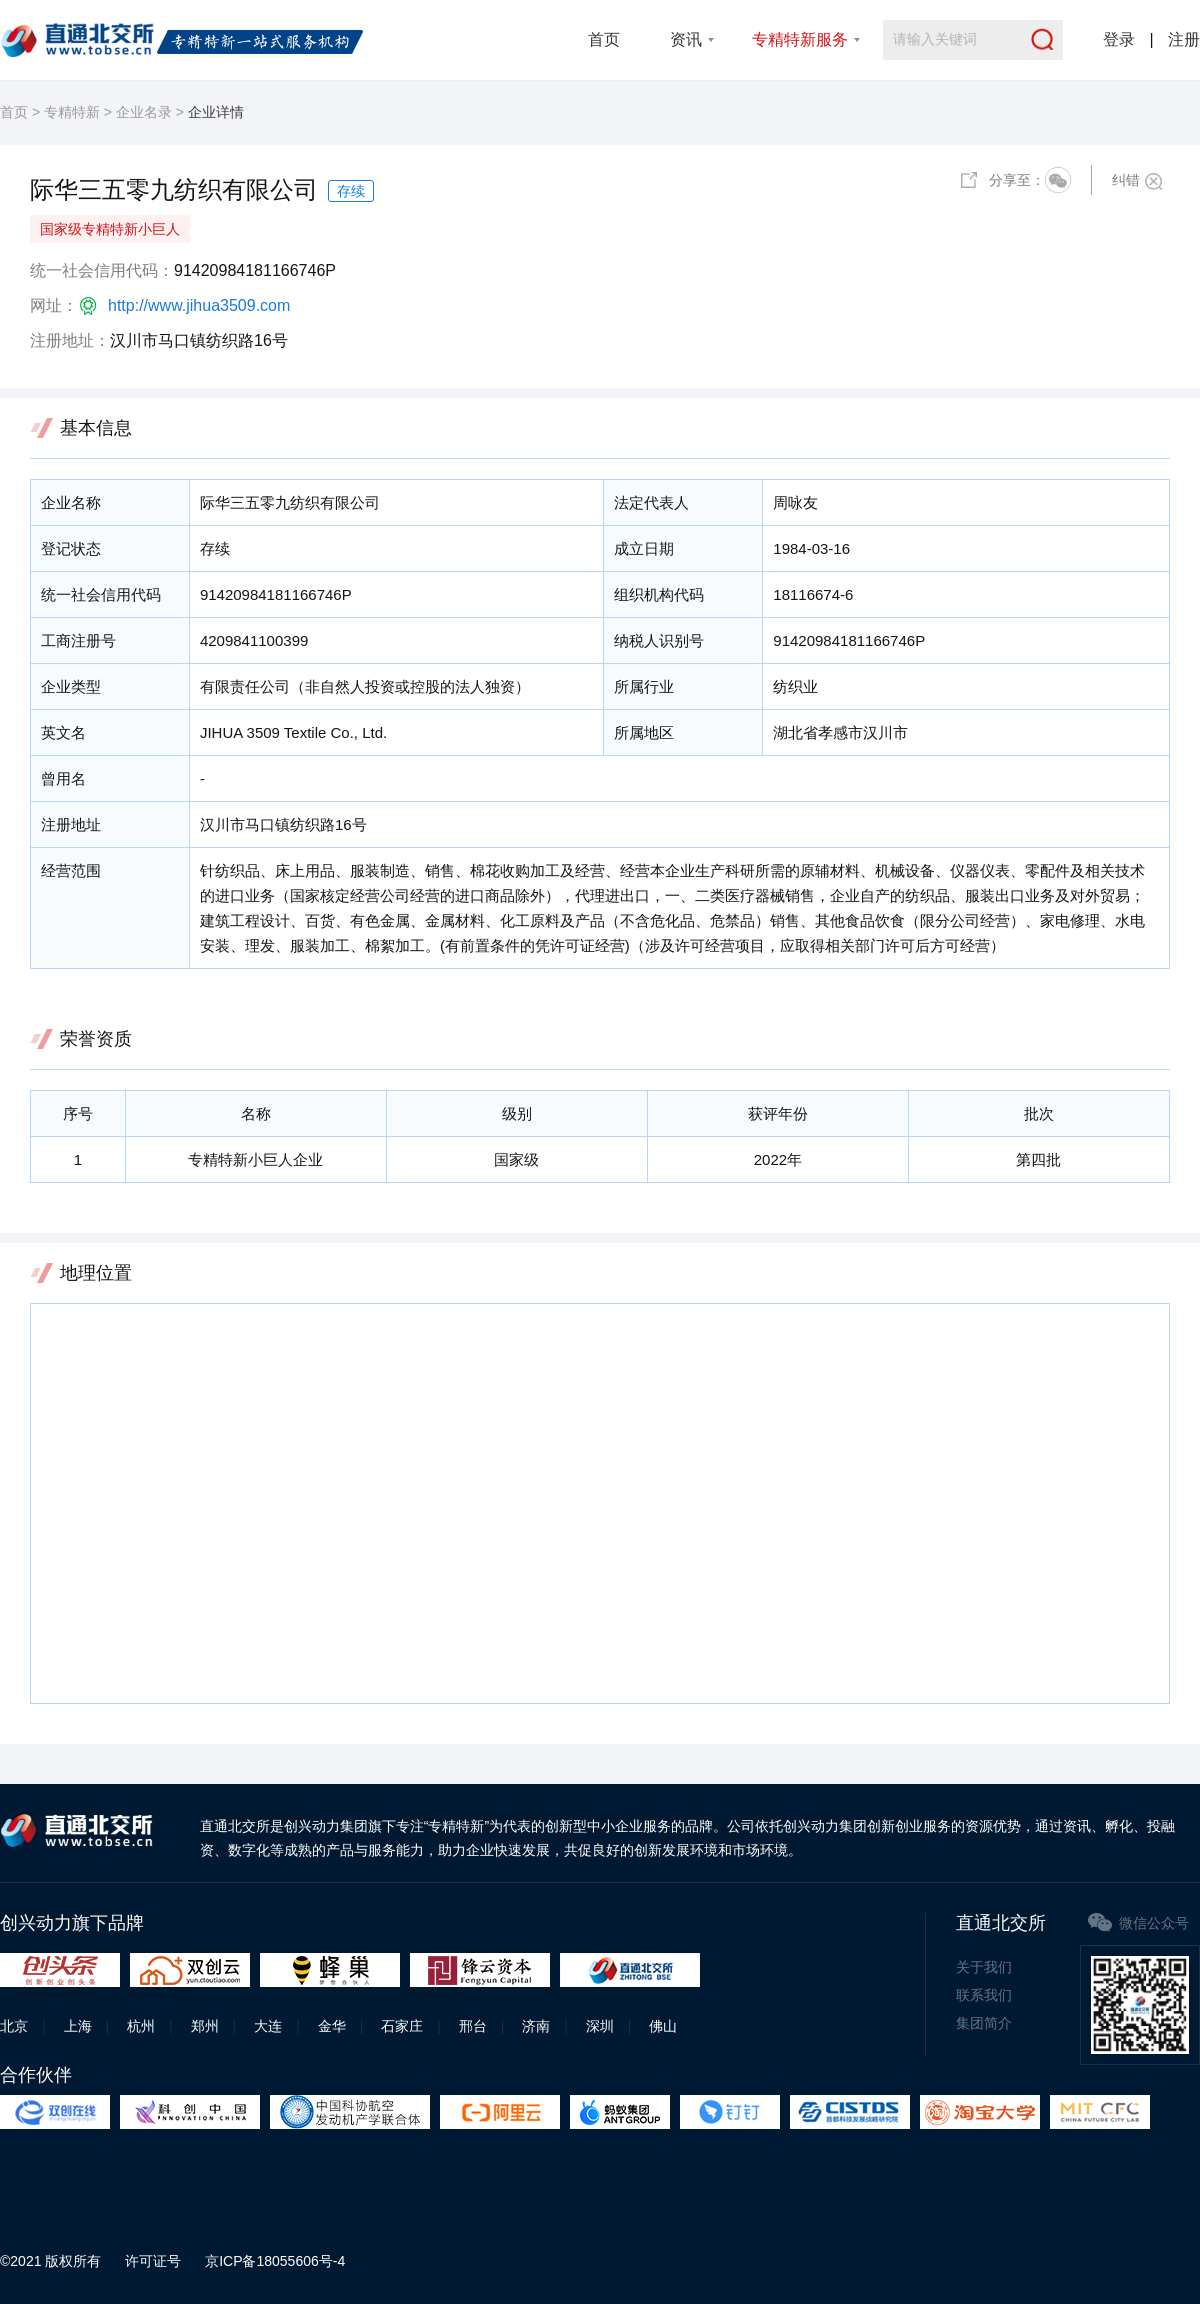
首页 (604, 39)
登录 (1119, 39)
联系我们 (984, 1995)
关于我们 (984, 1967)
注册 (1184, 39)
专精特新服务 (800, 39)
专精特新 (72, 112)
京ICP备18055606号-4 (275, 2261)
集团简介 (984, 2023)
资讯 (686, 39)
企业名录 (144, 112)
